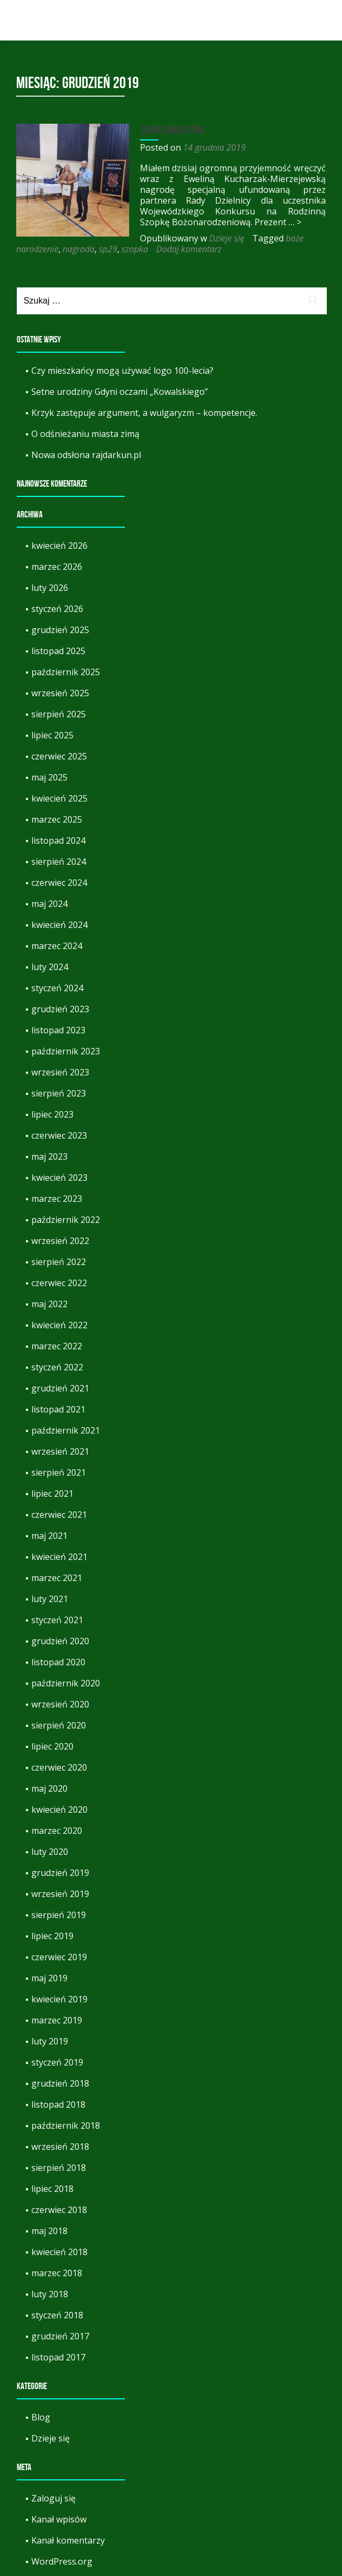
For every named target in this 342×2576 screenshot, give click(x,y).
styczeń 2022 (57, 1367)
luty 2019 (49, 2041)
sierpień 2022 (58, 1262)
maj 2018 (49, 2231)
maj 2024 (49, 904)
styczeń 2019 (57, 2062)
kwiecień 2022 (59, 1325)
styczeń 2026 (57, 609)
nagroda (244, 238)
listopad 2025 (58, 651)
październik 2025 (65, 672)
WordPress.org (61, 2561)
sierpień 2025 (58, 714)
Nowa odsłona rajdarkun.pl (86, 455)
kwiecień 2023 (59, 1177)
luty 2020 (49, 1852)
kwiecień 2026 (59, 545)
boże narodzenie (193, 238)
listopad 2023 (58, 1030)
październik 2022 (65, 1220)
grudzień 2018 (60, 2083)
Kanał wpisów (58, 2519)
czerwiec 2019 (59, 1957)
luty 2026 (49, 588)
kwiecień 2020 (59, 1809)
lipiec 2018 (52, 2189)
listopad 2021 (58, 1409)
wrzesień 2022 (60, 1241)
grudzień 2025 (60, 630)
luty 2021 (49, 1599)
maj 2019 (49, 1978)
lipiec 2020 (52, 1746)
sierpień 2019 (58, 1915)
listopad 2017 (58, 2357)
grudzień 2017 (60, 2336)
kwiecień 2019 (59, 1999)
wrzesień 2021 (60, 1451)
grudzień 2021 (60, 1388)
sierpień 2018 (58, 2168)
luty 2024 (49, 967)
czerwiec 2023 (59, 1135)
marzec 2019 (56, 2020)
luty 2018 (49, 2294)
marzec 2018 (56, 2273)
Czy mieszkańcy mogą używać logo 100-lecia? (122, 370)
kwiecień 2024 (59, 925)
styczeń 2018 (57, 2315)
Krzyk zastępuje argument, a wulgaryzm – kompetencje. (144, 413)
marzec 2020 (56, 1831)
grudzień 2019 (60, 1873)
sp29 (274, 238)
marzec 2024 (56, 946)
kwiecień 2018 (59, 2252)
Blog (40, 2417)
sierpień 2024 (58, 861)
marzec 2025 (56, 819)
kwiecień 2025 (59, 798)
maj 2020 (49, 1788)
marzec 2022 (56, 1346)
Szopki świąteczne (167, 130)
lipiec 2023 (52, 1114)
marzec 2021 (56, 1578)
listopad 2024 (58, 840)
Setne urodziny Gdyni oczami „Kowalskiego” (119, 392)
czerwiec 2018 (59, 2210)
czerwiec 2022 (59, 1283)
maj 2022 (49, 1304)
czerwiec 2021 (59, 1515)
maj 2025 (49, 777)
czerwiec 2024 (59, 883)
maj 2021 (49, 1536)
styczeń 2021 (57, 1620)
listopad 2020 (58, 1662)
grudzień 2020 (60, 1641)
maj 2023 (49, 1156)
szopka (29, 249)
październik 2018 (65, 2125)
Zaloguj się (53, 2498)
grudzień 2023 (60, 1009)
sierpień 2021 (58, 1472)
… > (258, 222)
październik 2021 (65, 1430)
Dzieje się (102, 238)
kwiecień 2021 (59, 1557)
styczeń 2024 (57, 988)
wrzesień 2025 (60, 693)
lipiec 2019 (52, 1936)
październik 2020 (65, 1683)
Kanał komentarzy (68, 2540)
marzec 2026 (56, 567)
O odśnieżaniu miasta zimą (85, 434)
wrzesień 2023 (60, 1072)
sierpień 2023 (58, 1093)
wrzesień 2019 (60, 1894)
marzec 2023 (56, 1199)
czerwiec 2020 (59, 1767)
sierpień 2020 (58, 1725)
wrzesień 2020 (60, 1704)
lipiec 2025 (52, 735)
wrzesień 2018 (60, 2147)
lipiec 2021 (52, 1493)
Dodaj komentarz (83, 249)
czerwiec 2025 (59, 756)
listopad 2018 (58, 2104)
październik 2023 (65, 1051)
